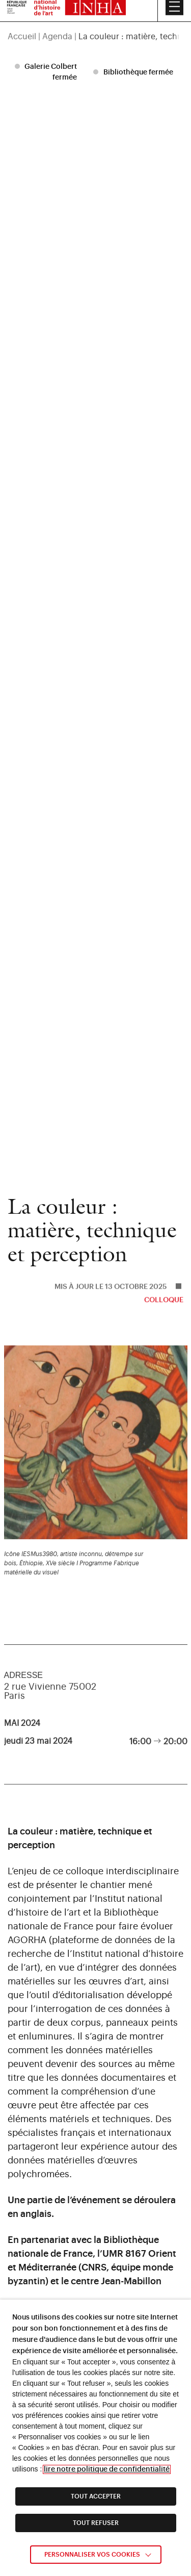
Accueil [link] (22, 16)
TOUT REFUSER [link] (96, 2523)
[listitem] (47, 72)
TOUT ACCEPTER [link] (96, 2496)
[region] (95, 16)
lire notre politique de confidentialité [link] (107, 2469)
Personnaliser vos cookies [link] (92, 2555)
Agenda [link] (57, 16)
